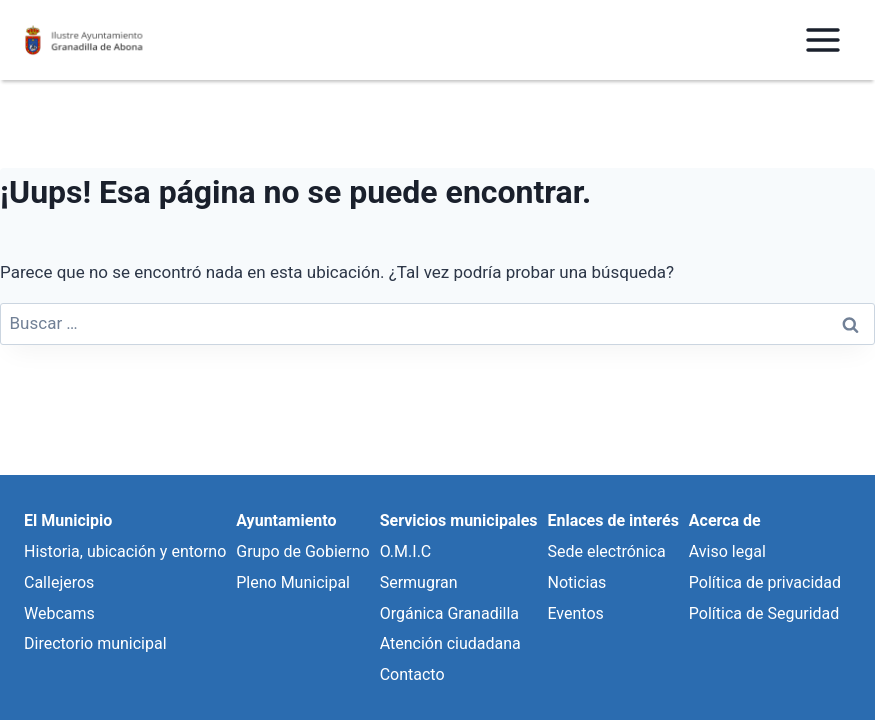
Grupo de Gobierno (302, 551)
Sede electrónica (606, 551)
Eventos (575, 613)
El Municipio (68, 520)
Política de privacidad (765, 582)
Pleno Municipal (293, 582)
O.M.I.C (406, 551)
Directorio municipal (95, 643)
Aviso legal (727, 551)
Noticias (576, 582)
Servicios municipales (459, 520)
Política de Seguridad (764, 613)
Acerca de (725, 520)
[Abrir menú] (822, 39)
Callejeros (59, 582)
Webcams (59, 613)
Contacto (412, 674)
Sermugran (419, 582)
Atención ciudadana (450, 643)
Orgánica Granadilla (449, 613)
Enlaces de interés (612, 520)
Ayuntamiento (286, 520)
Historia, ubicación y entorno (125, 551)
